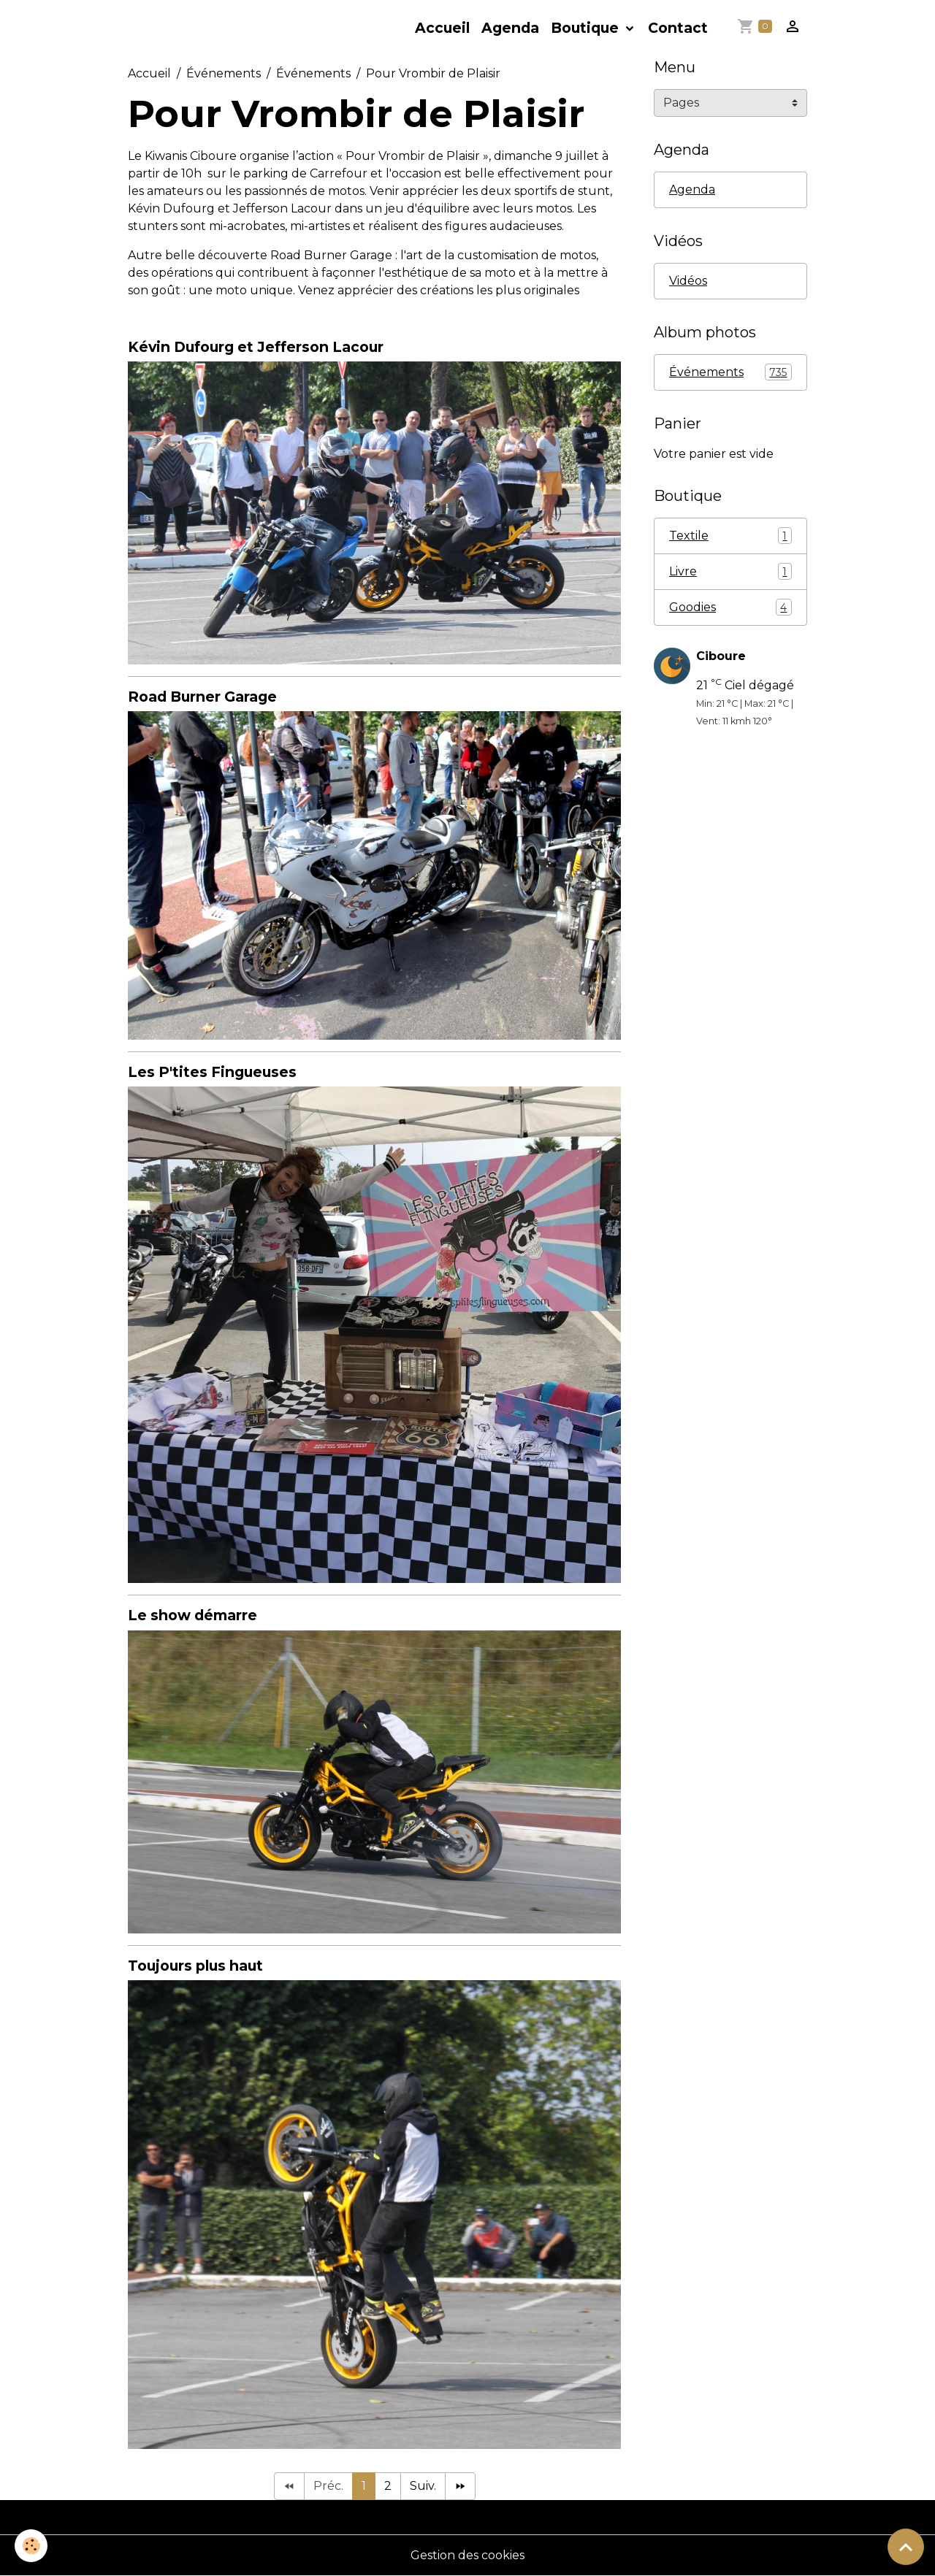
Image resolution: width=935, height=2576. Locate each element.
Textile (730, 535)
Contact (678, 28)
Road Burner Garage (202, 696)
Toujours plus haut (195, 1965)
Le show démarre (192, 1615)
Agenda (510, 28)
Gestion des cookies (467, 2555)
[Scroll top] (906, 2547)
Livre (730, 571)
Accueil (442, 28)
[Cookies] (31, 2545)
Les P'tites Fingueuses (212, 1072)
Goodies (730, 607)
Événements (223, 73)
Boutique (586, 28)
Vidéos (688, 281)
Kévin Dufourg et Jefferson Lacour (255, 347)
